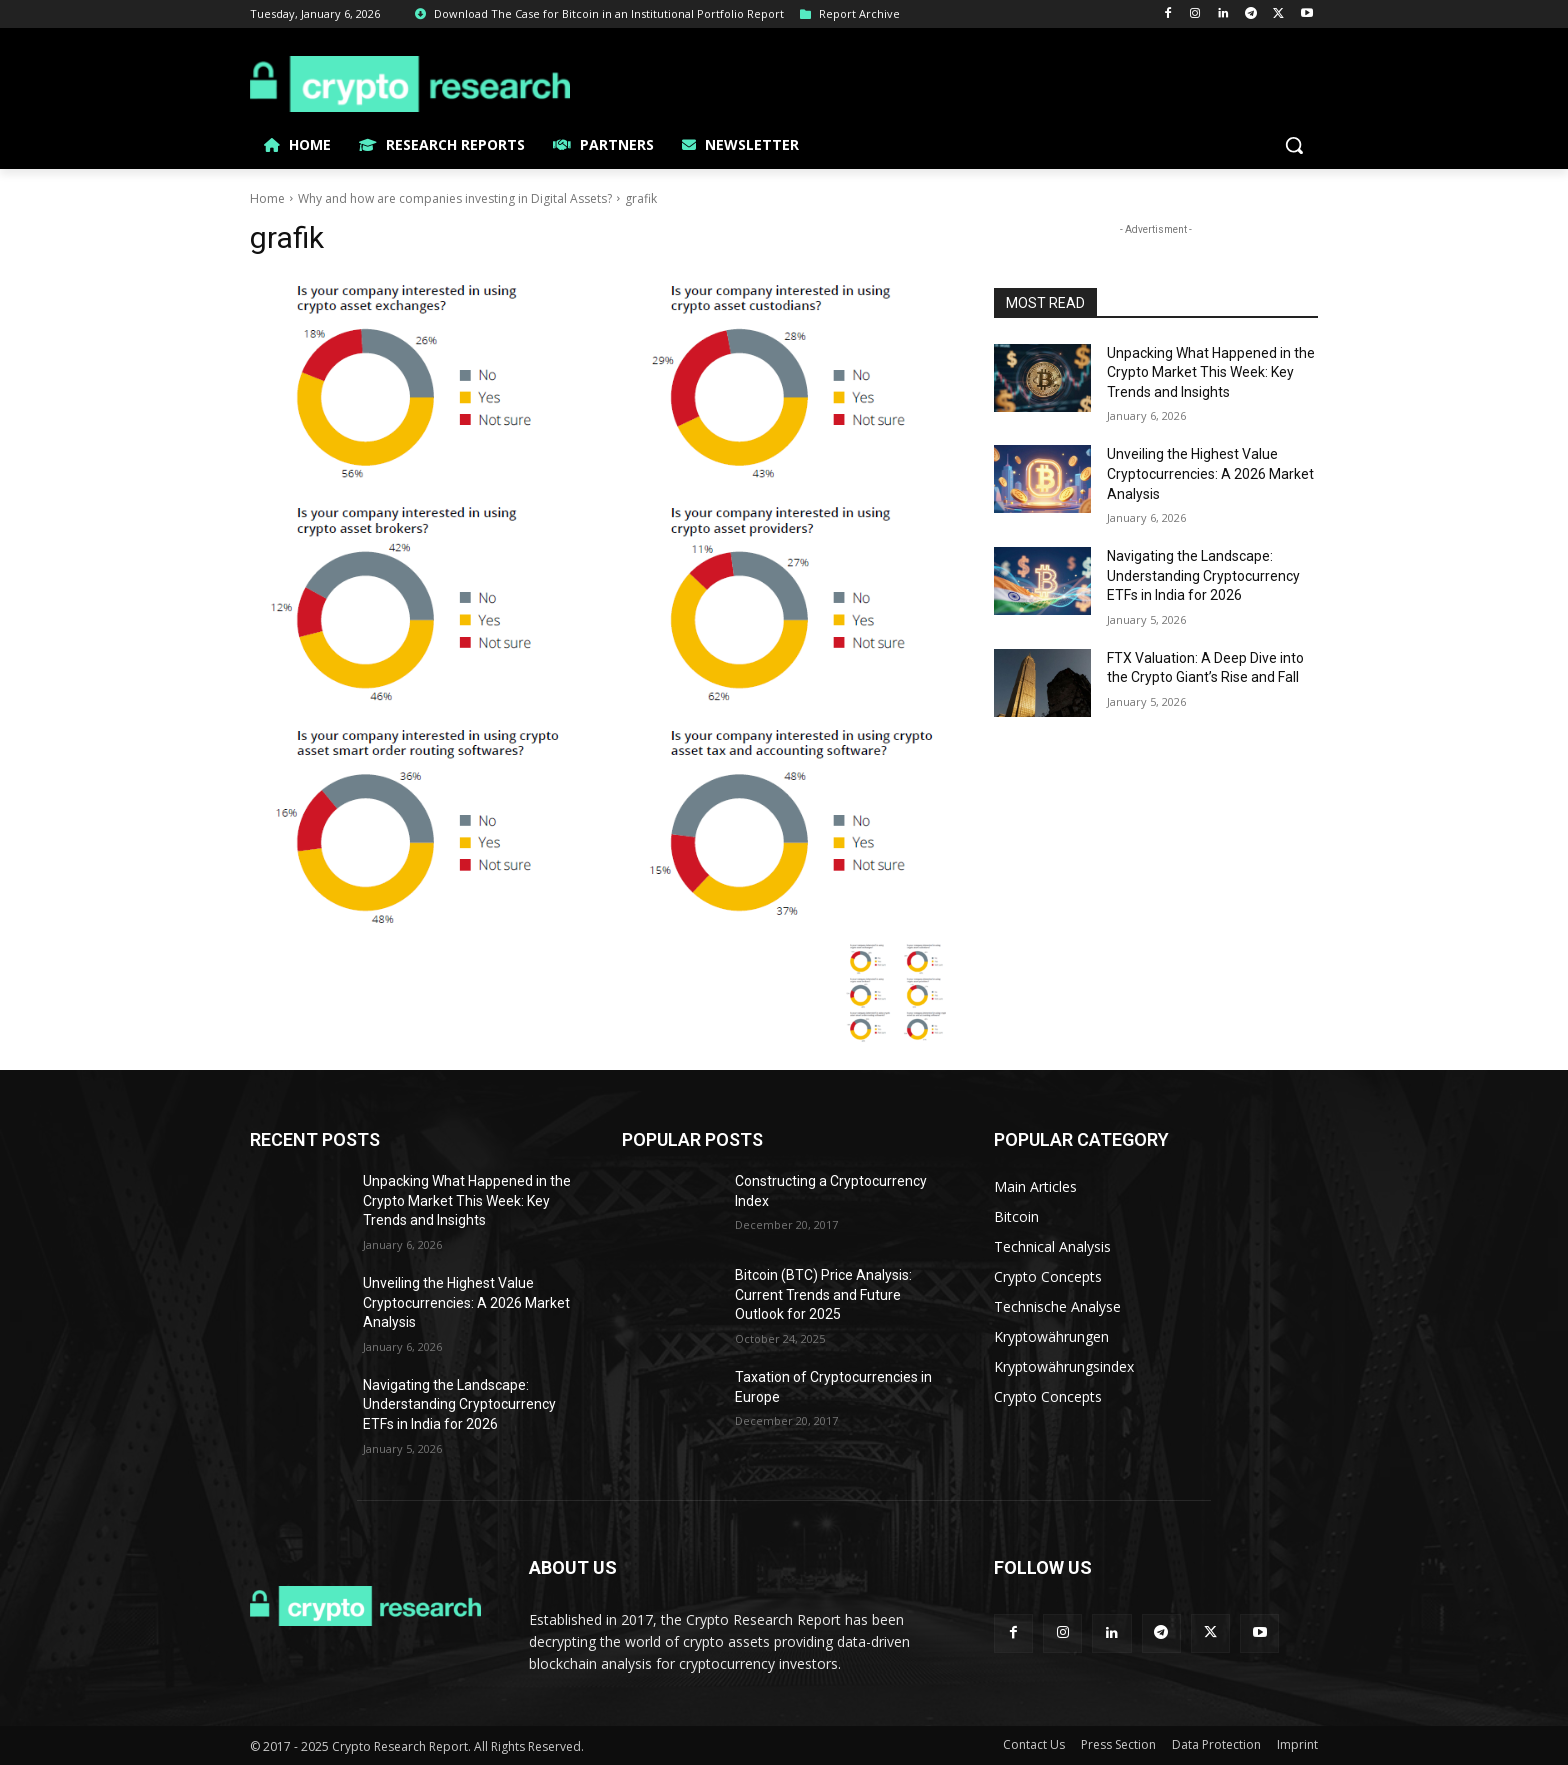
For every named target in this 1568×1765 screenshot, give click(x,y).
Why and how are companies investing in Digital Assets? (455, 198)
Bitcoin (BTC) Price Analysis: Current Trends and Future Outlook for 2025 (823, 1294)
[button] (1294, 145)
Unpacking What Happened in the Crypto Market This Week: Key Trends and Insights (1211, 372)
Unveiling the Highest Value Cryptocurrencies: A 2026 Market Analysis (1210, 473)
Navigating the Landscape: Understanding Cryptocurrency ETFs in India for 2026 (1203, 575)
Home (267, 198)
